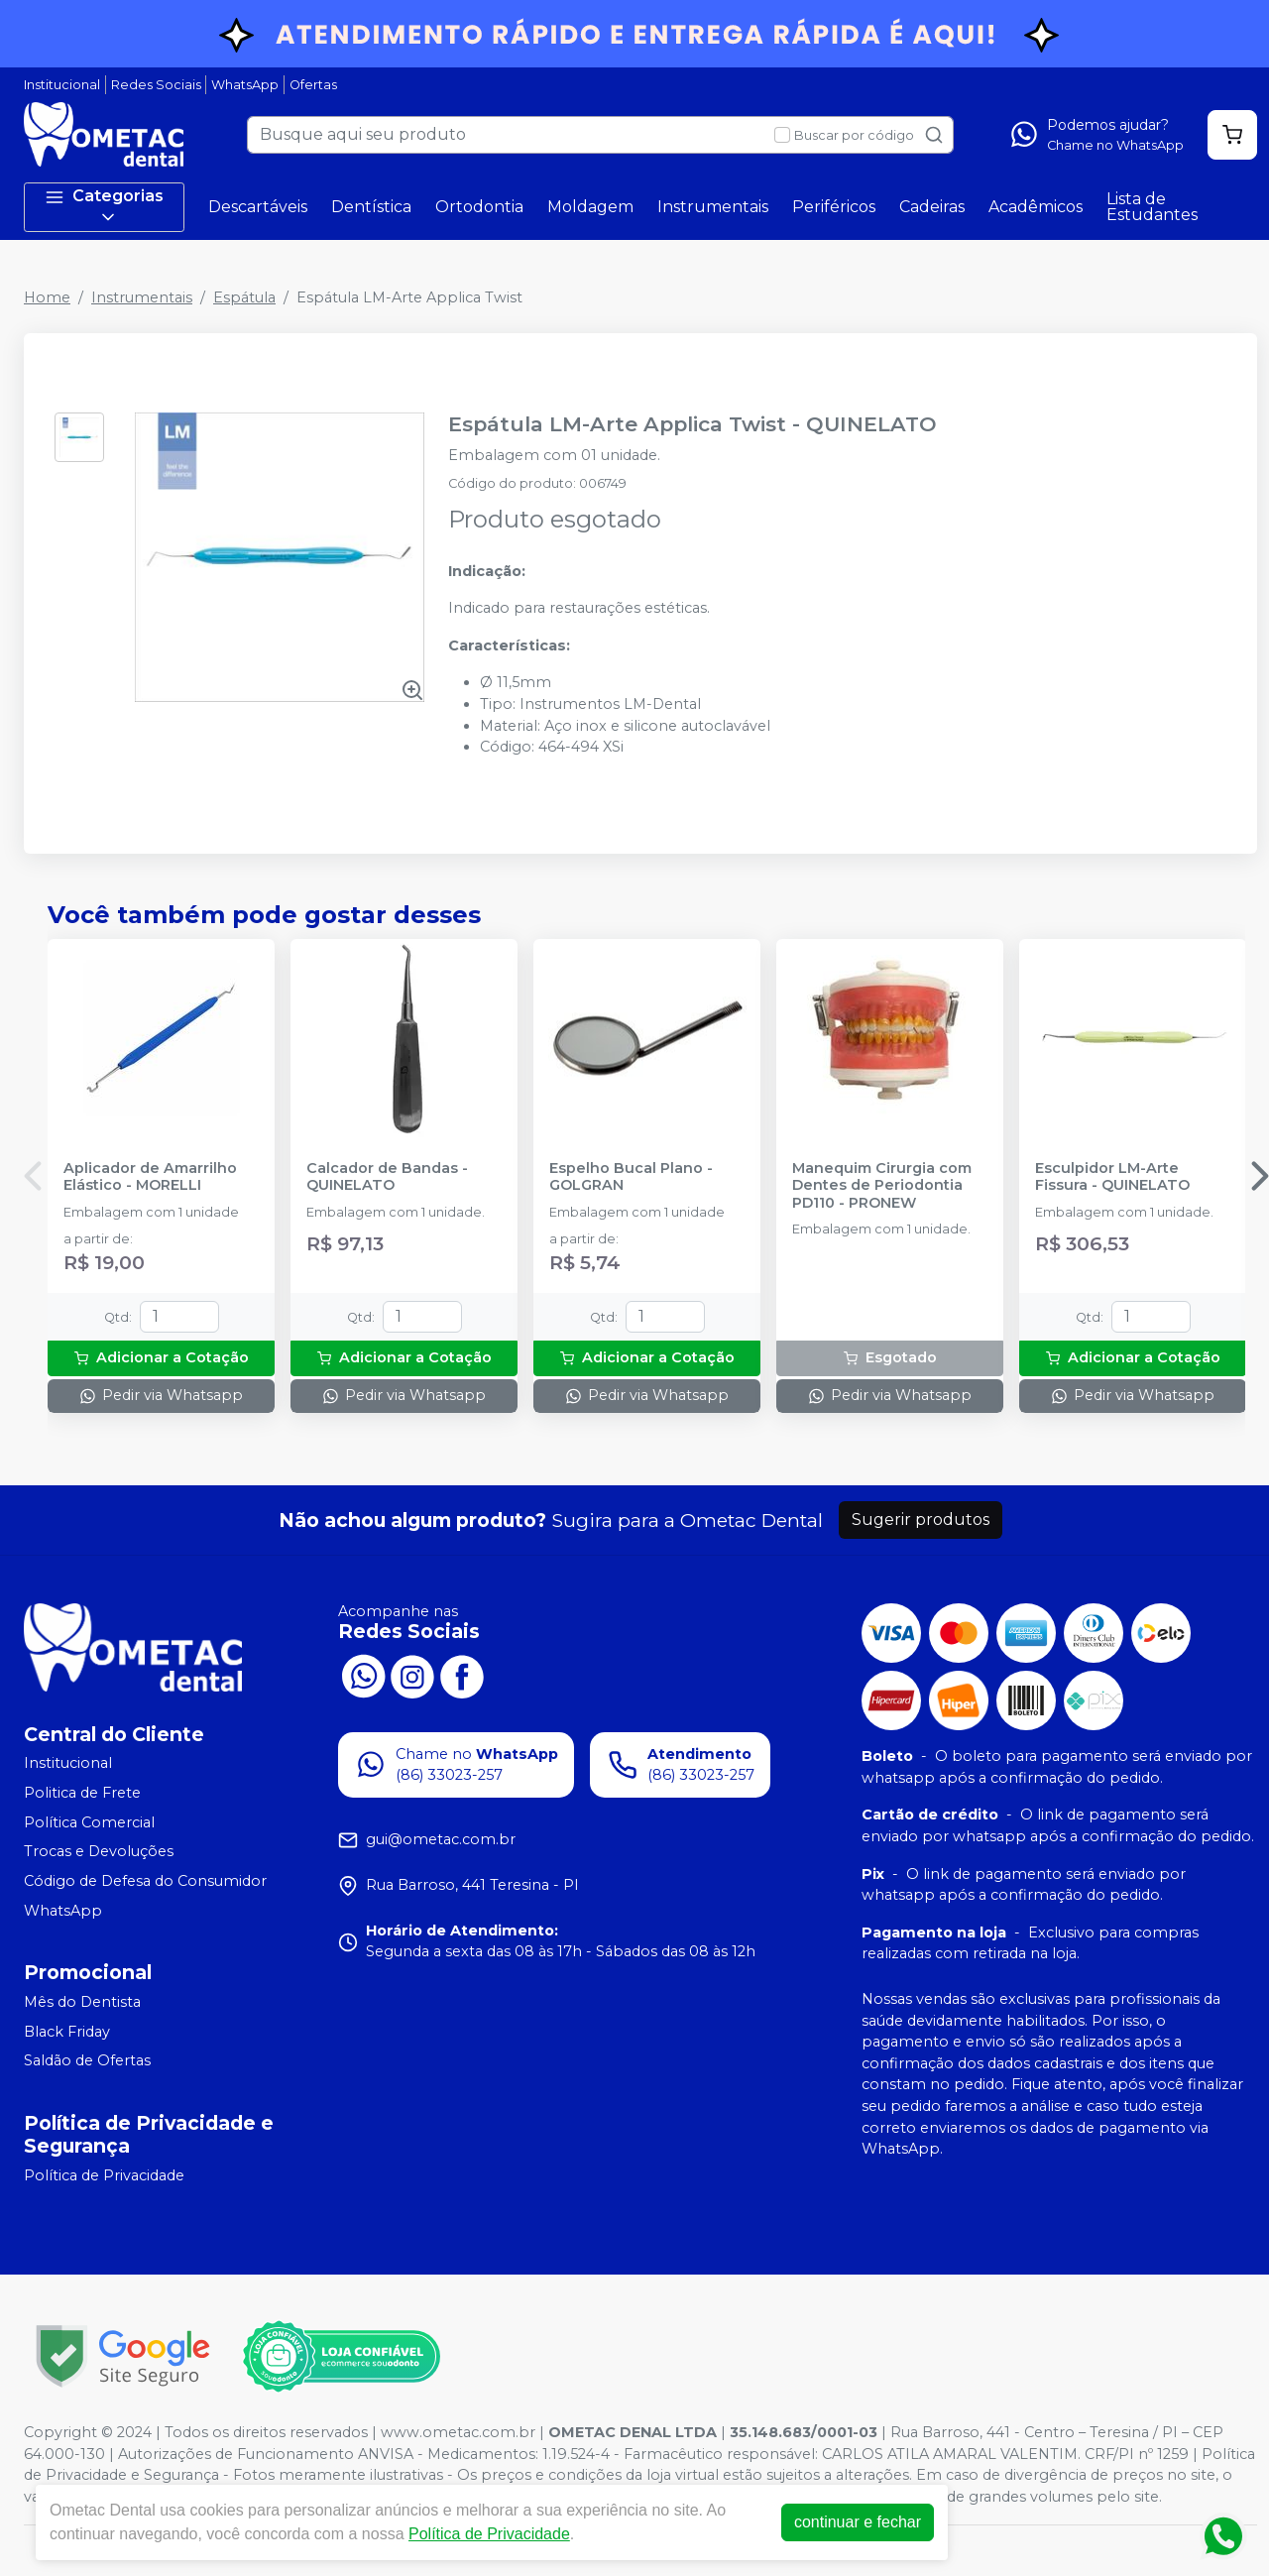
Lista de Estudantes (1152, 206)
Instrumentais (712, 206)
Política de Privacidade (104, 2175)
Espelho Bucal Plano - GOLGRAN (631, 1177)
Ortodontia (479, 206)
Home (47, 297)
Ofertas (313, 84)
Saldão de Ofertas (87, 2061)
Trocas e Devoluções (98, 1851)
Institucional (62, 84)
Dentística (371, 206)
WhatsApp (245, 84)
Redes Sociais (156, 84)
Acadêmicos (1035, 206)
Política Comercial (89, 1822)
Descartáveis (257, 206)
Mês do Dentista (82, 2002)
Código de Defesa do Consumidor (145, 1881)
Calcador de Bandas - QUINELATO (387, 1177)
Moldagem (590, 206)
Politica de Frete (82, 1793)
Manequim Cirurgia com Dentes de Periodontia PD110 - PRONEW (882, 1186)
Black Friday (67, 2032)
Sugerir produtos (920, 1519)
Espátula (244, 297)
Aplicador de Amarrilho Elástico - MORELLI (150, 1177)
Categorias (104, 206)
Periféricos (833, 206)
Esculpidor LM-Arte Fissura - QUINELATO (1112, 1177)
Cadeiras (932, 206)
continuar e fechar (857, 2522)
